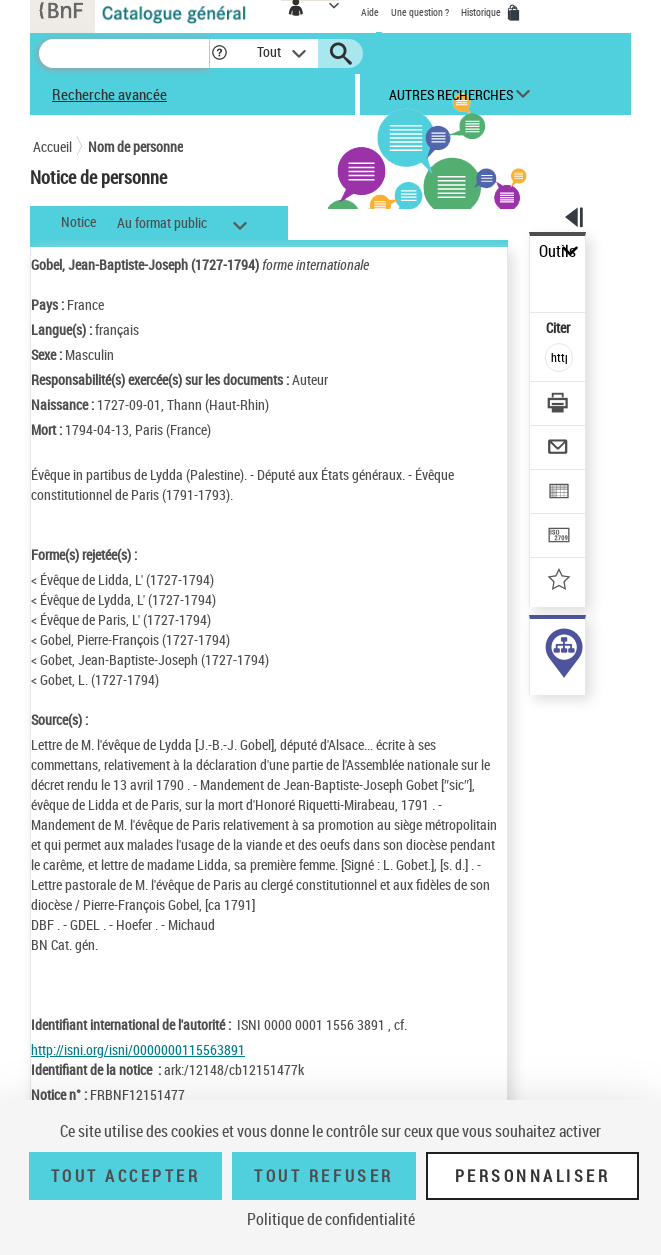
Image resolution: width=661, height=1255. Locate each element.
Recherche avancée (109, 94)
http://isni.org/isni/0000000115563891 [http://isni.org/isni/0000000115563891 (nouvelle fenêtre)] (138, 1049)
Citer (559, 327)
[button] (219, 53)
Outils (557, 251)
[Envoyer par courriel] (559, 449)
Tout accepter (126, 1176)
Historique (482, 12)
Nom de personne (135, 146)
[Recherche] (124, 53)
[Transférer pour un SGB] (559, 537)
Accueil (52, 146)
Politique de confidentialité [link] (331, 1219)
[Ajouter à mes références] (559, 581)
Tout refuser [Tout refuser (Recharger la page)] (323, 1176)
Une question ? (420, 12)
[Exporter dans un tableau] (559, 493)
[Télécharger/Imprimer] (559, 405)
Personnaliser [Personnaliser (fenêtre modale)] (533, 1176)
